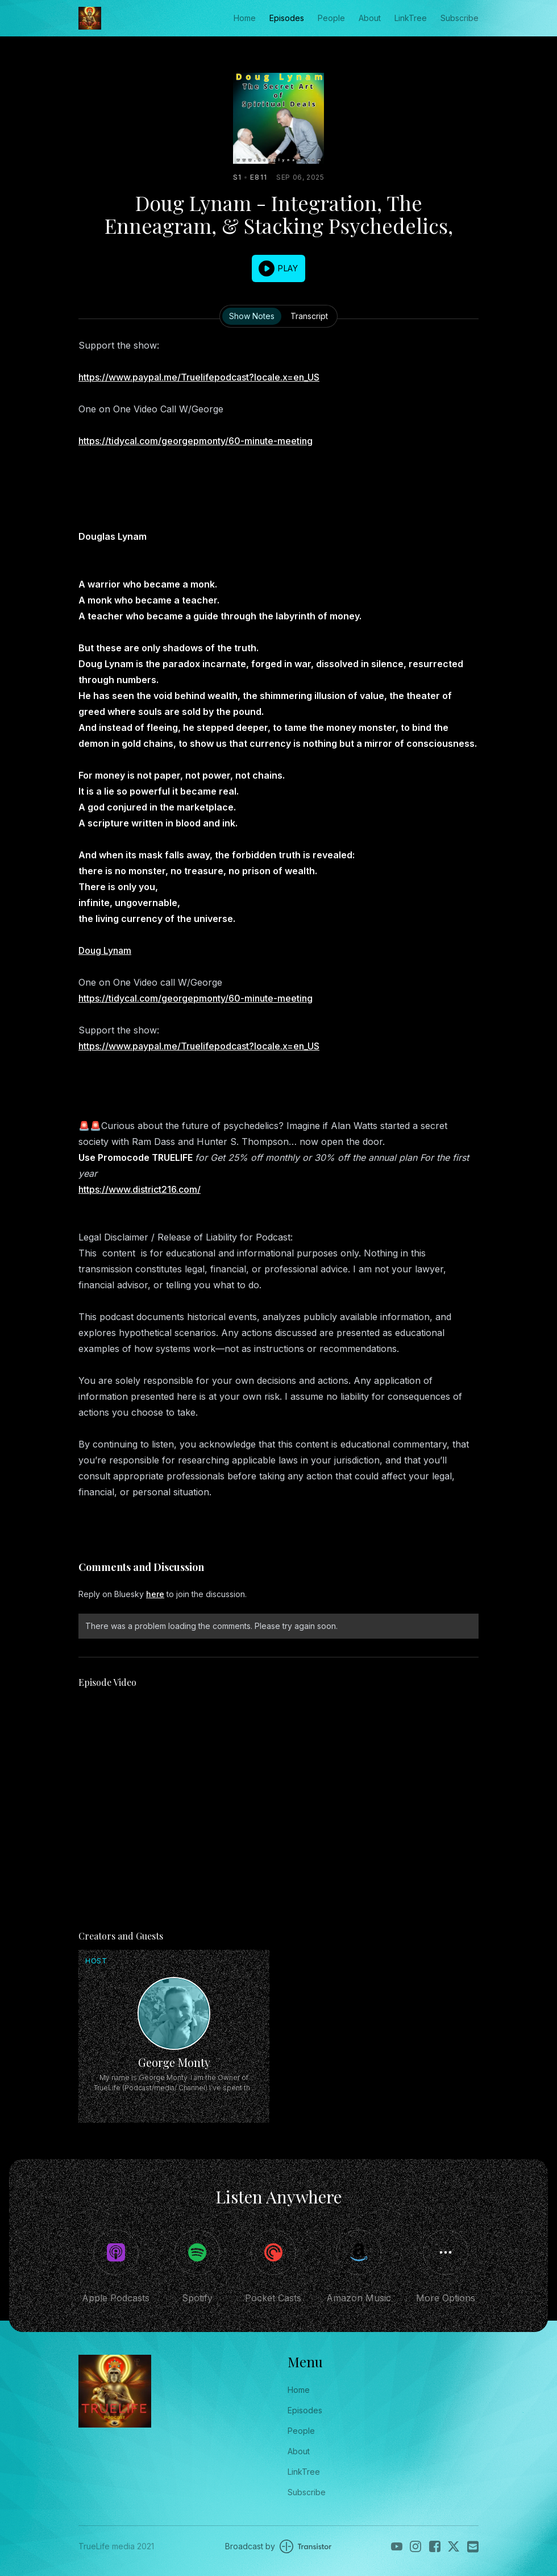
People (331, 18)
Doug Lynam (104, 950)
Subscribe (459, 18)
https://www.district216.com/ (139, 1189)
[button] (278, 268)
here (155, 1594)
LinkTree (410, 18)
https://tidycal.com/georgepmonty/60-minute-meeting (195, 440)
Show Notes (252, 316)
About (370, 18)
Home (245, 18)
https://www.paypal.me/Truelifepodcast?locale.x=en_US (198, 377)
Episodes (286, 18)
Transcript (309, 316)
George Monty (174, 2062)
